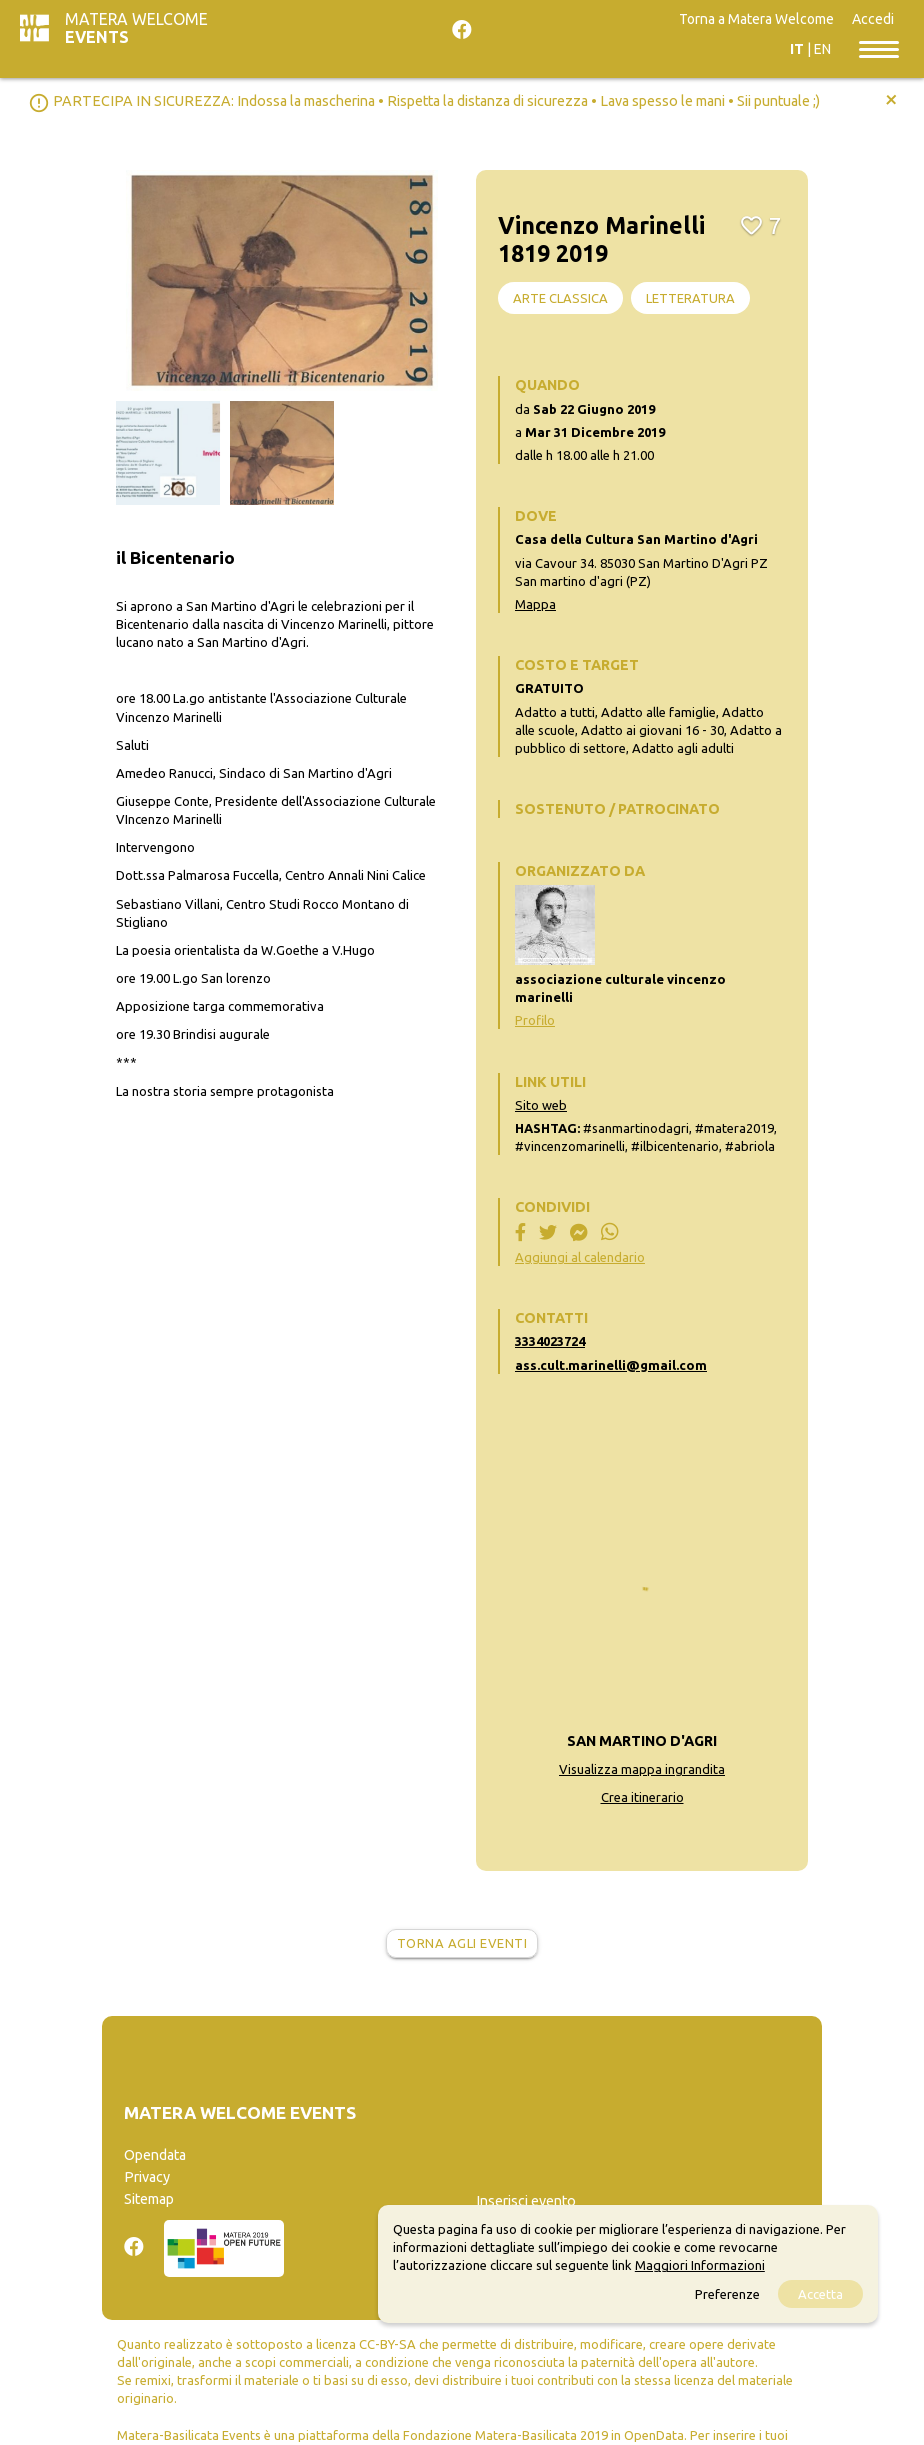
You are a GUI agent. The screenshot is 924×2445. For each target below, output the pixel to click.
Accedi (873, 19)
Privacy (147, 2177)
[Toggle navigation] (879, 48)
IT (797, 49)
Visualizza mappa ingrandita (642, 1769)
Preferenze (727, 2294)
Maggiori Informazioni (700, 2265)
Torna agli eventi (462, 1943)
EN (822, 49)
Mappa (535, 604)
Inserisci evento (526, 2201)
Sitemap (149, 2199)
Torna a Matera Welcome (756, 19)
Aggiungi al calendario (580, 1257)
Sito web (541, 1105)
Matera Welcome (136, 28)
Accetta (820, 2294)
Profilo (535, 1020)
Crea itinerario (642, 1797)
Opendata (155, 2155)
